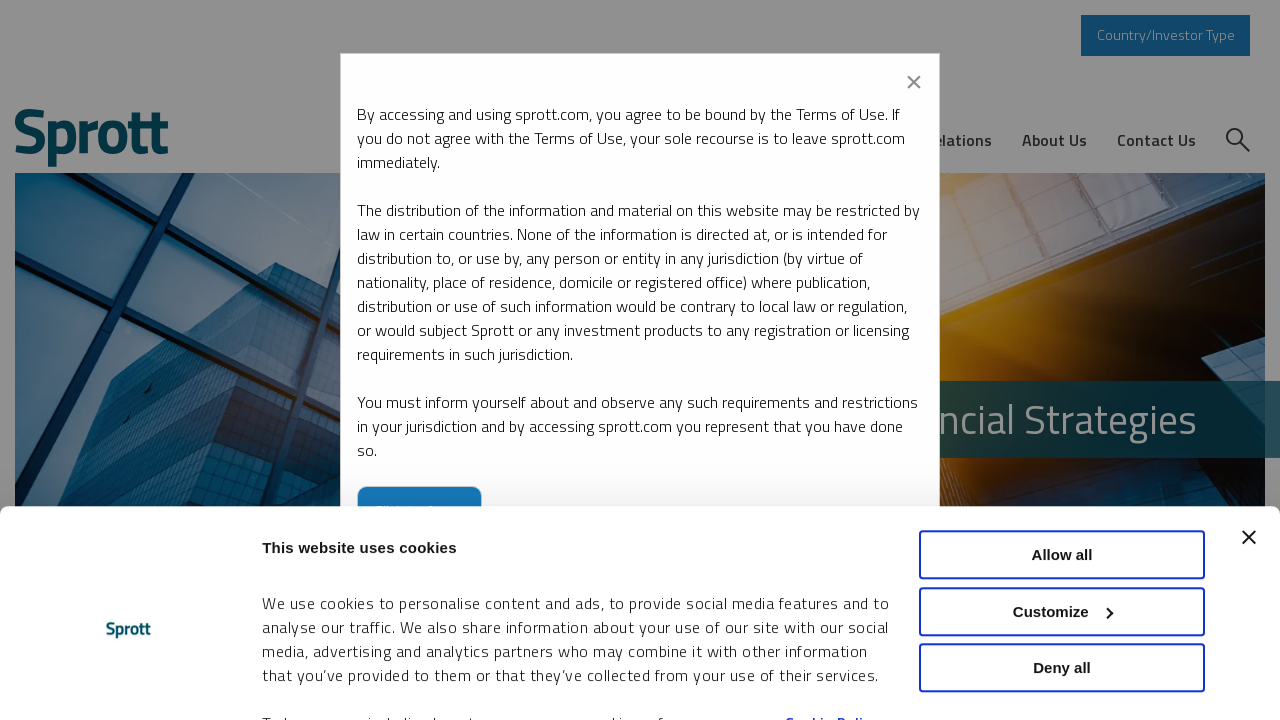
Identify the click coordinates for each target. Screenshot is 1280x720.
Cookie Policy (832, 625)
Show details (308, 680)
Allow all (1062, 456)
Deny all (1062, 569)
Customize (1063, 513)
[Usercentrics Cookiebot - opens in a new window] (129, 681)
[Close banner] (1249, 439)
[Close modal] (914, 78)
